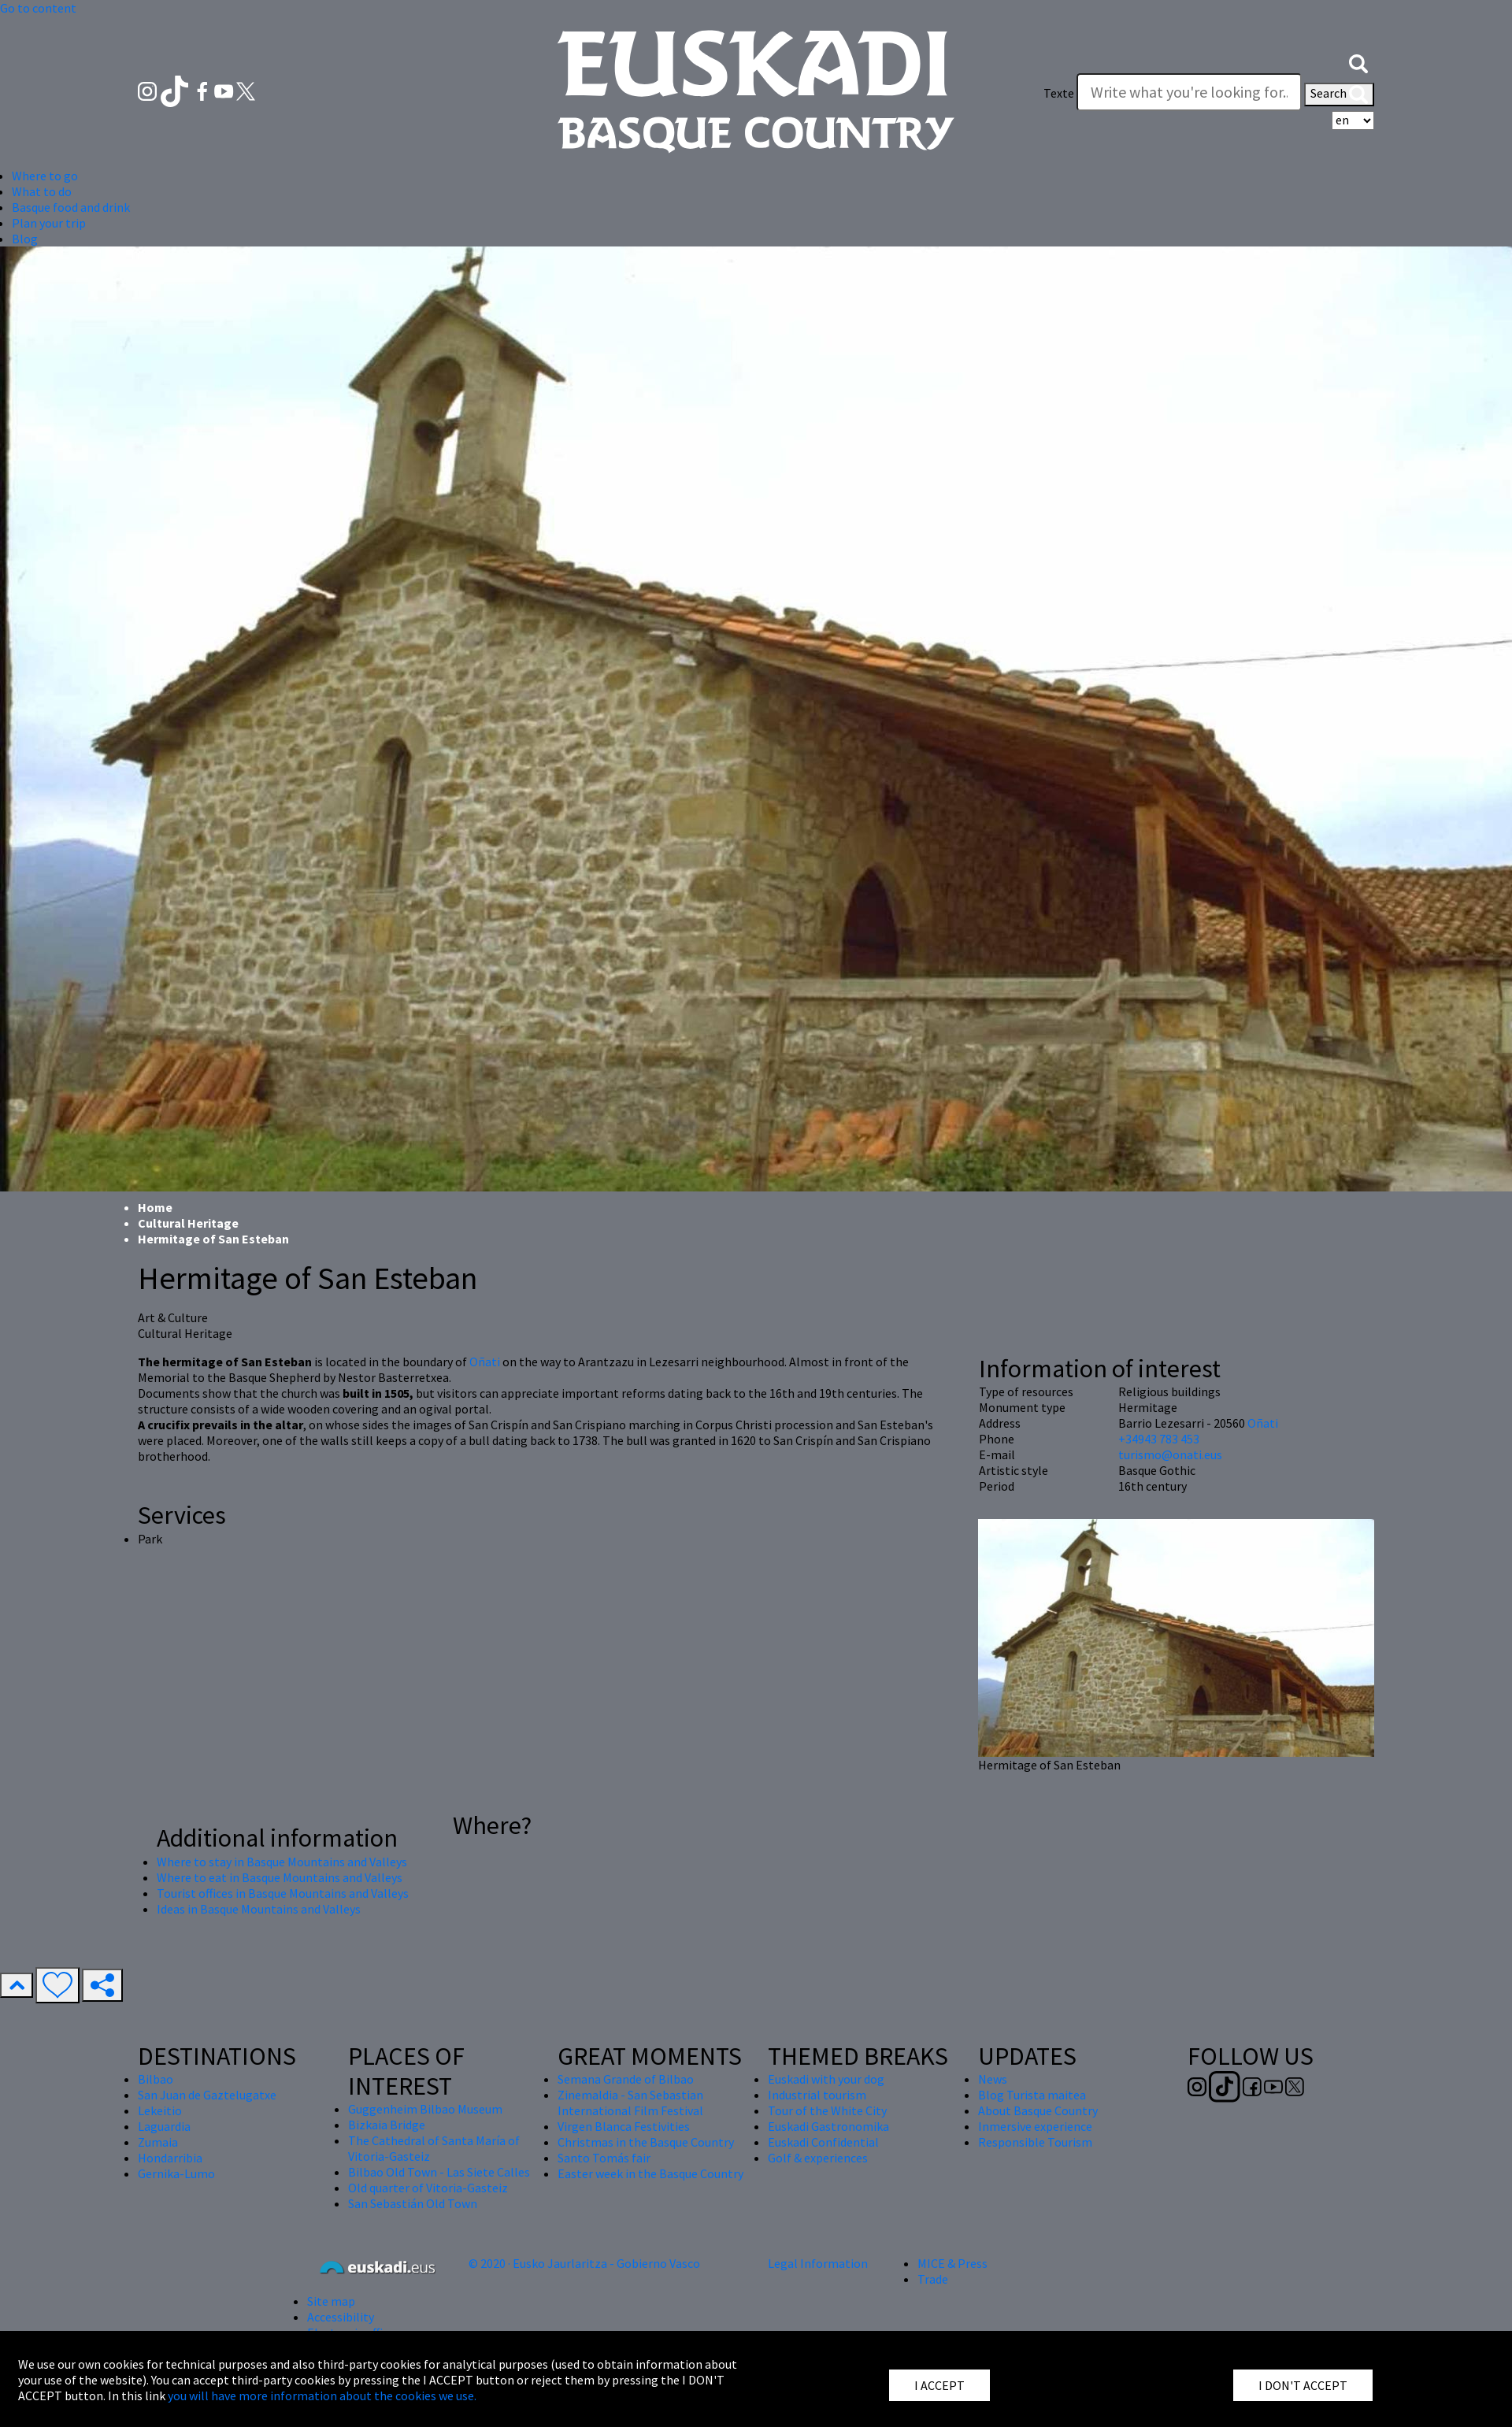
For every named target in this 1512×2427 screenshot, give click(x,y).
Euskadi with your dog (826, 2079)
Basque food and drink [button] (71, 207)
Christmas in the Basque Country (646, 2142)
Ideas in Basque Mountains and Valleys (259, 1909)
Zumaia (158, 2142)
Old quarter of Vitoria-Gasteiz (428, 2187)
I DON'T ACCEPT (1302, 2385)
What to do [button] (42, 191)
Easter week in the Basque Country (650, 2173)
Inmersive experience (1035, 2126)
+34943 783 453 (1158, 1439)
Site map (331, 2301)
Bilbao (155, 2079)
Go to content (38, 8)
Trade (932, 2279)
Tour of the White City (827, 2110)
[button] (1358, 61)
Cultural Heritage (188, 1223)
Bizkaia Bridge (386, 2124)
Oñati (485, 1361)
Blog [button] (25, 238)
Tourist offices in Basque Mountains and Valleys (283, 1893)
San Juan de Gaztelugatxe (207, 2095)
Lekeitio (160, 2110)
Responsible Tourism (1035, 2142)
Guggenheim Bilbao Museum (425, 2109)
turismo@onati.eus (1170, 1454)
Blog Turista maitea (1032, 2095)
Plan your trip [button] (49, 223)
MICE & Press (952, 2263)
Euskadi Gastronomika (828, 2126)
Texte (1058, 93)
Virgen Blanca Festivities (624, 2126)
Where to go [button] (45, 175)
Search (1339, 94)
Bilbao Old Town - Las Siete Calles (439, 2172)
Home (155, 1207)
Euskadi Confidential (823, 2142)
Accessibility (340, 2317)
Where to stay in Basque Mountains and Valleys (282, 1861)
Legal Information (818, 2263)
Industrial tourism (817, 2095)
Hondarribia (170, 2158)
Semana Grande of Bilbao (626, 2079)
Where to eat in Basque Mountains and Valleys (279, 1877)
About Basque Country (1038, 2110)
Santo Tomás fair (604, 2158)
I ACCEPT (939, 2385)
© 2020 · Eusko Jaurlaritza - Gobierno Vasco (584, 2263)
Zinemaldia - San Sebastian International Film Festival (630, 2102)
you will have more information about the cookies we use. (322, 2395)
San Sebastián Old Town (412, 2203)
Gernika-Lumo (176, 2173)
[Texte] (1189, 92)
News (992, 2079)
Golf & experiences (818, 2158)
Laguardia (164, 2126)
